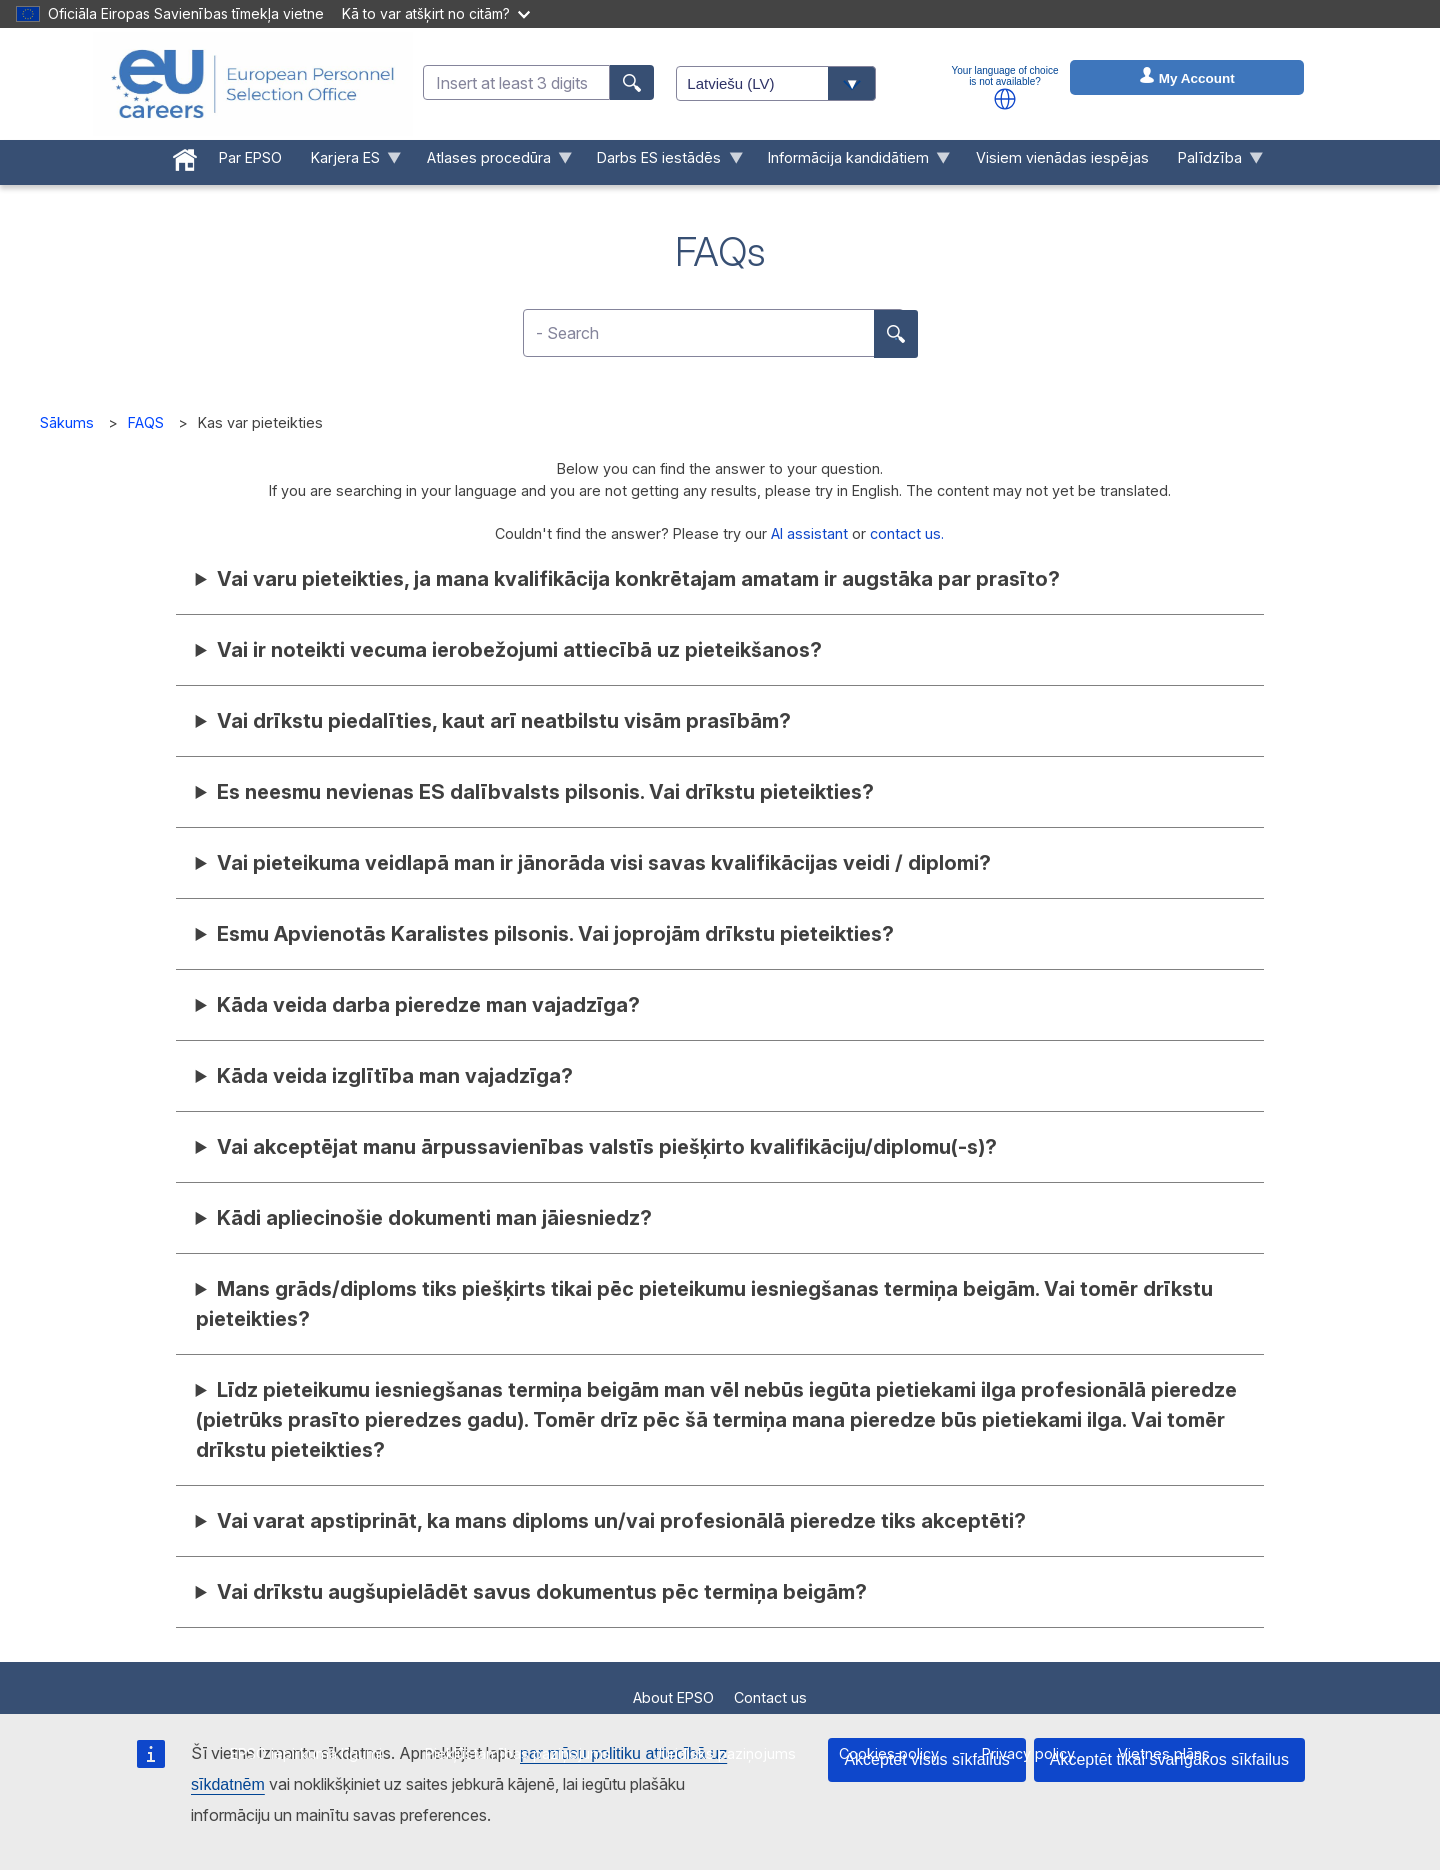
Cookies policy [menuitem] (889, 1753)
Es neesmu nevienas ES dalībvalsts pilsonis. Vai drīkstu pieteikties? (545, 792)
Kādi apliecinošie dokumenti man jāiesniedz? (434, 1218)
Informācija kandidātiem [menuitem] (852, 162)
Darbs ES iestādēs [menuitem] (663, 162)
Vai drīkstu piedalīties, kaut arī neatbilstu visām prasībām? (504, 721)
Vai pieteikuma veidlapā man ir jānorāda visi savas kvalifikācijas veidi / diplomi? (604, 863)
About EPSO (673, 1697)
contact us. (907, 533)
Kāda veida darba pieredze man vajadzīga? (428, 1005)
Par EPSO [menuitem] (250, 157)
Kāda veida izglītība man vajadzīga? (395, 1076)
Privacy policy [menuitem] (1028, 1753)
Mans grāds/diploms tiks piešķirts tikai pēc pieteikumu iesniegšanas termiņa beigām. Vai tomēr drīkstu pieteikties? (704, 1304)
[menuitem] (185, 156)
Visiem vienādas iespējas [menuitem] (1062, 157)
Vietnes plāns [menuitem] (1164, 1753)
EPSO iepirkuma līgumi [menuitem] (306, 1753)
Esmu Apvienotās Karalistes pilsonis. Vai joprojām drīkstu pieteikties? (555, 934)
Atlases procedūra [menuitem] (492, 162)
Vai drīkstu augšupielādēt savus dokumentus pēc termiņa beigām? (542, 1592)
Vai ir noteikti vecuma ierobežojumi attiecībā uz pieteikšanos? (519, 650)
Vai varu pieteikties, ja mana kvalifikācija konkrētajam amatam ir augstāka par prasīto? (638, 579)
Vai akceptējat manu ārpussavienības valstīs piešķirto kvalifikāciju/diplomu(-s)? (607, 1147)
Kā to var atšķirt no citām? (436, 13)
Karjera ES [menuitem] (348, 162)
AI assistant (809, 533)
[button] (1005, 99)
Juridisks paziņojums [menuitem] (725, 1753)
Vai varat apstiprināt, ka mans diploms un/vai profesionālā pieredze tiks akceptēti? (621, 1521)
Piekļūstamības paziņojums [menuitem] (518, 1753)
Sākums (67, 422)
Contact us (770, 1697)
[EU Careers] (253, 84)
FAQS (146, 422)
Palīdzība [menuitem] (1213, 162)
